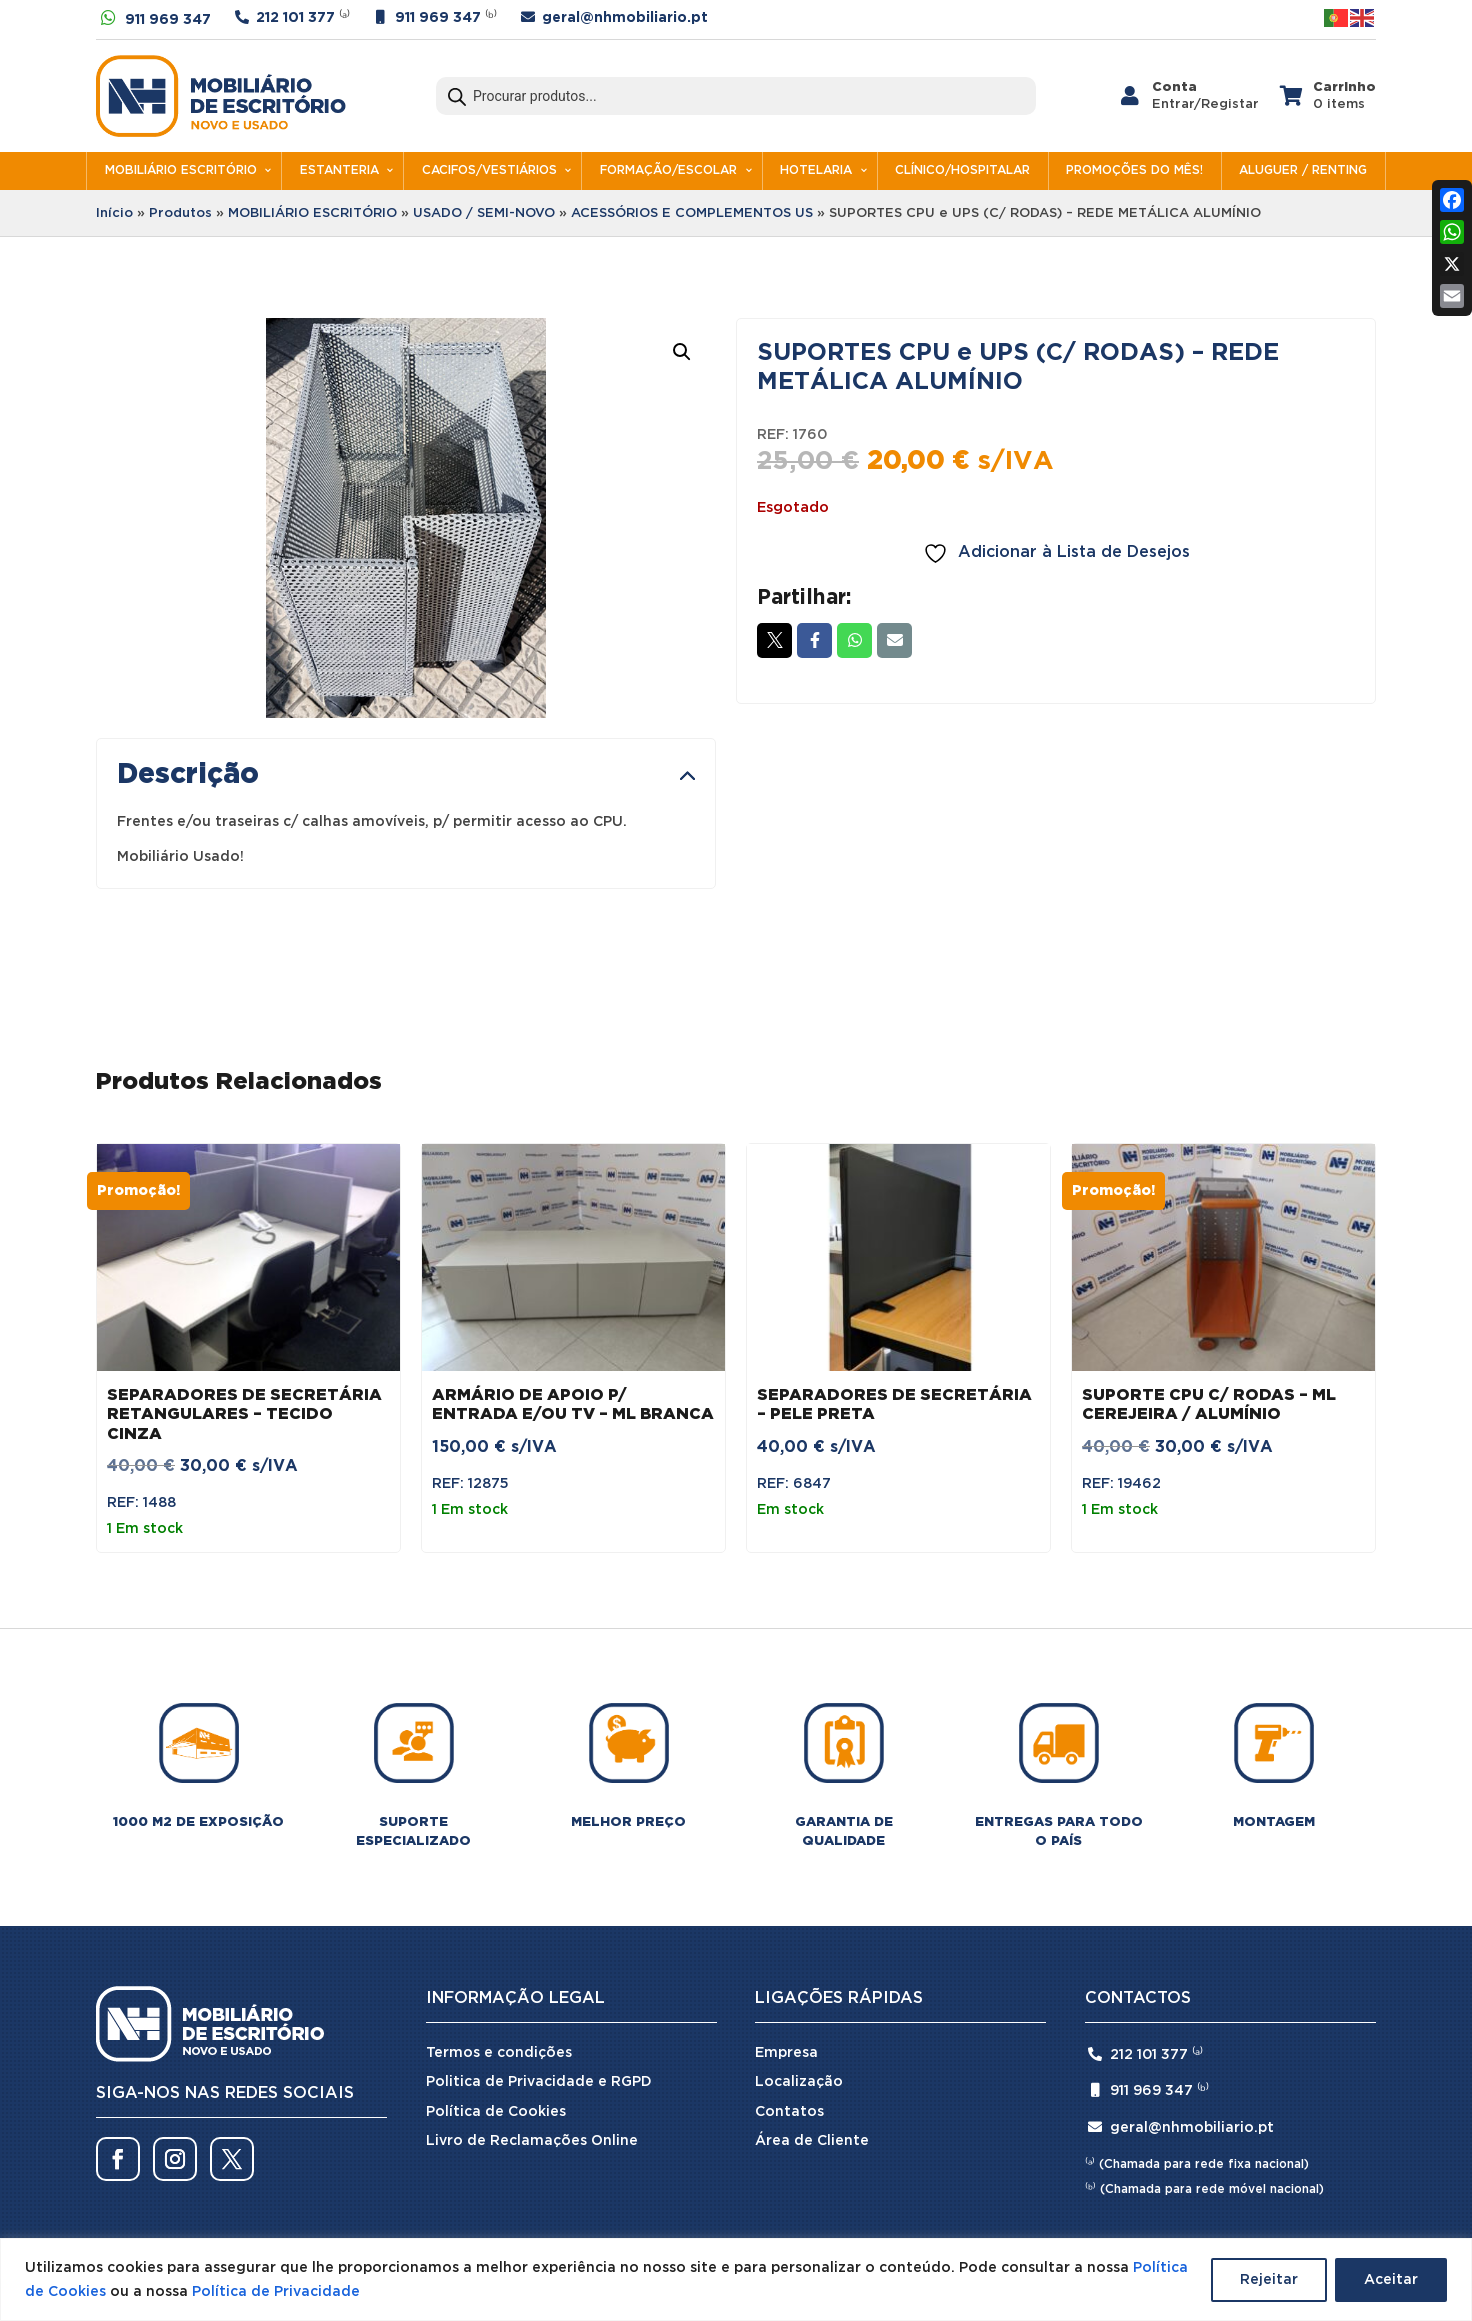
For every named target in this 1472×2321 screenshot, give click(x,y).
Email (894, 640)
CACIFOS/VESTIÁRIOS (489, 170)
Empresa (786, 2053)
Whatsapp (854, 640)
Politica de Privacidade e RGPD (539, 2082)
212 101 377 (295, 18)
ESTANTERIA (339, 170)
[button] (682, 352)
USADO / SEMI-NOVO (484, 213)
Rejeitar (1269, 2280)
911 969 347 (168, 20)
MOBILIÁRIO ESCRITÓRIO (181, 170)
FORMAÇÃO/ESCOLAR (668, 170)
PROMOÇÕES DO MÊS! (1134, 170)
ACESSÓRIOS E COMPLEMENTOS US (692, 213)
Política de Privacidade (276, 2292)
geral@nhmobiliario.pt (625, 18)
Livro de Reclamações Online (532, 2141)
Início (114, 213)
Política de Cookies (496, 2112)
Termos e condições (499, 2053)
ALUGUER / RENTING (1303, 170)
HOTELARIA (816, 170)
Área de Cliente (812, 2141)
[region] (736, 2279)
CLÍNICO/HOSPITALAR (962, 170)
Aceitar (1391, 2280)
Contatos (789, 2112)
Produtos (180, 213)
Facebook (814, 640)
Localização (799, 2082)
